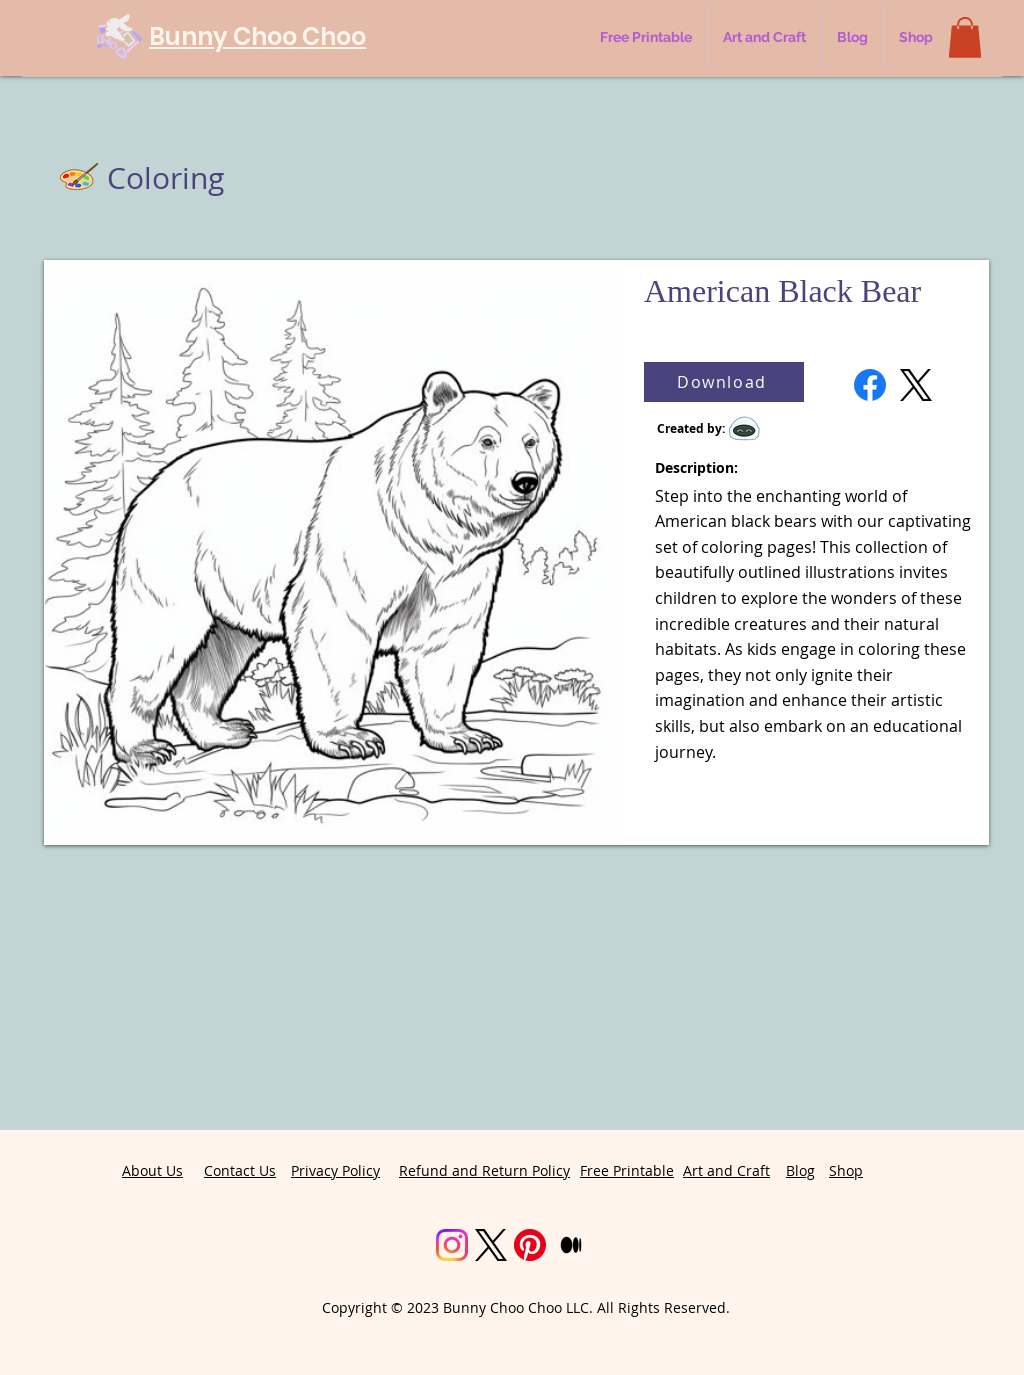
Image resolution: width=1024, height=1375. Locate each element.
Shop (846, 1170)
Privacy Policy (335, 1170)
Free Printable (627, 1170)
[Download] (724, 382)
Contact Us (240, 1170)
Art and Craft (726, 1170)
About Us (152, 1170)
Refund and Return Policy (484, 1170)
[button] (965, 37)
